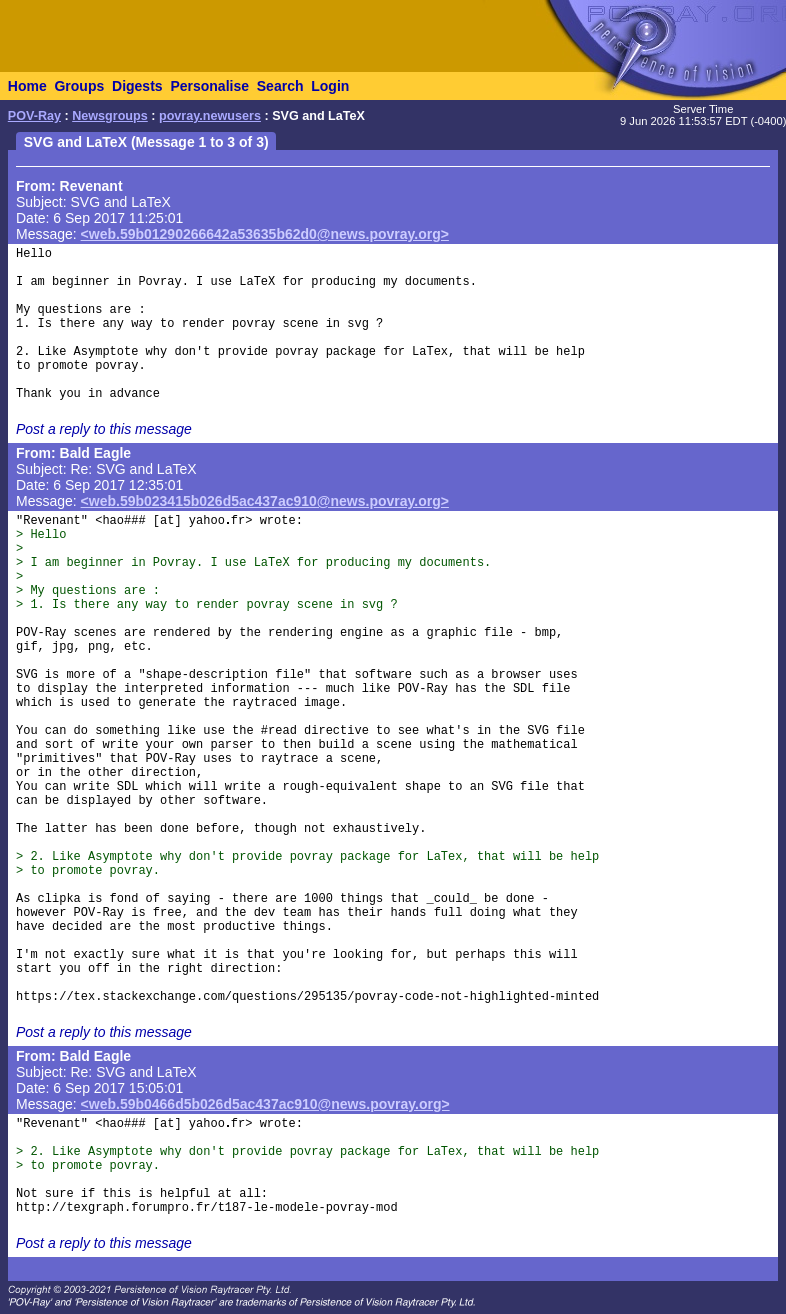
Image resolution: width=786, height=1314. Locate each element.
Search (280, 86)
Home (27, 86)
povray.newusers (210, 116)
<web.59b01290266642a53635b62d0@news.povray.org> (265, 234)
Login (330, 86)
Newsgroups (110, 116)
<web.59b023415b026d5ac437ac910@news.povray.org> (265, 501)
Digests (137, 86)
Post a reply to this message (104, 429)
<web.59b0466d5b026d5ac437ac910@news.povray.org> (265, 1104)
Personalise (209, 86)
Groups (79, 86)
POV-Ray (34, 116)
